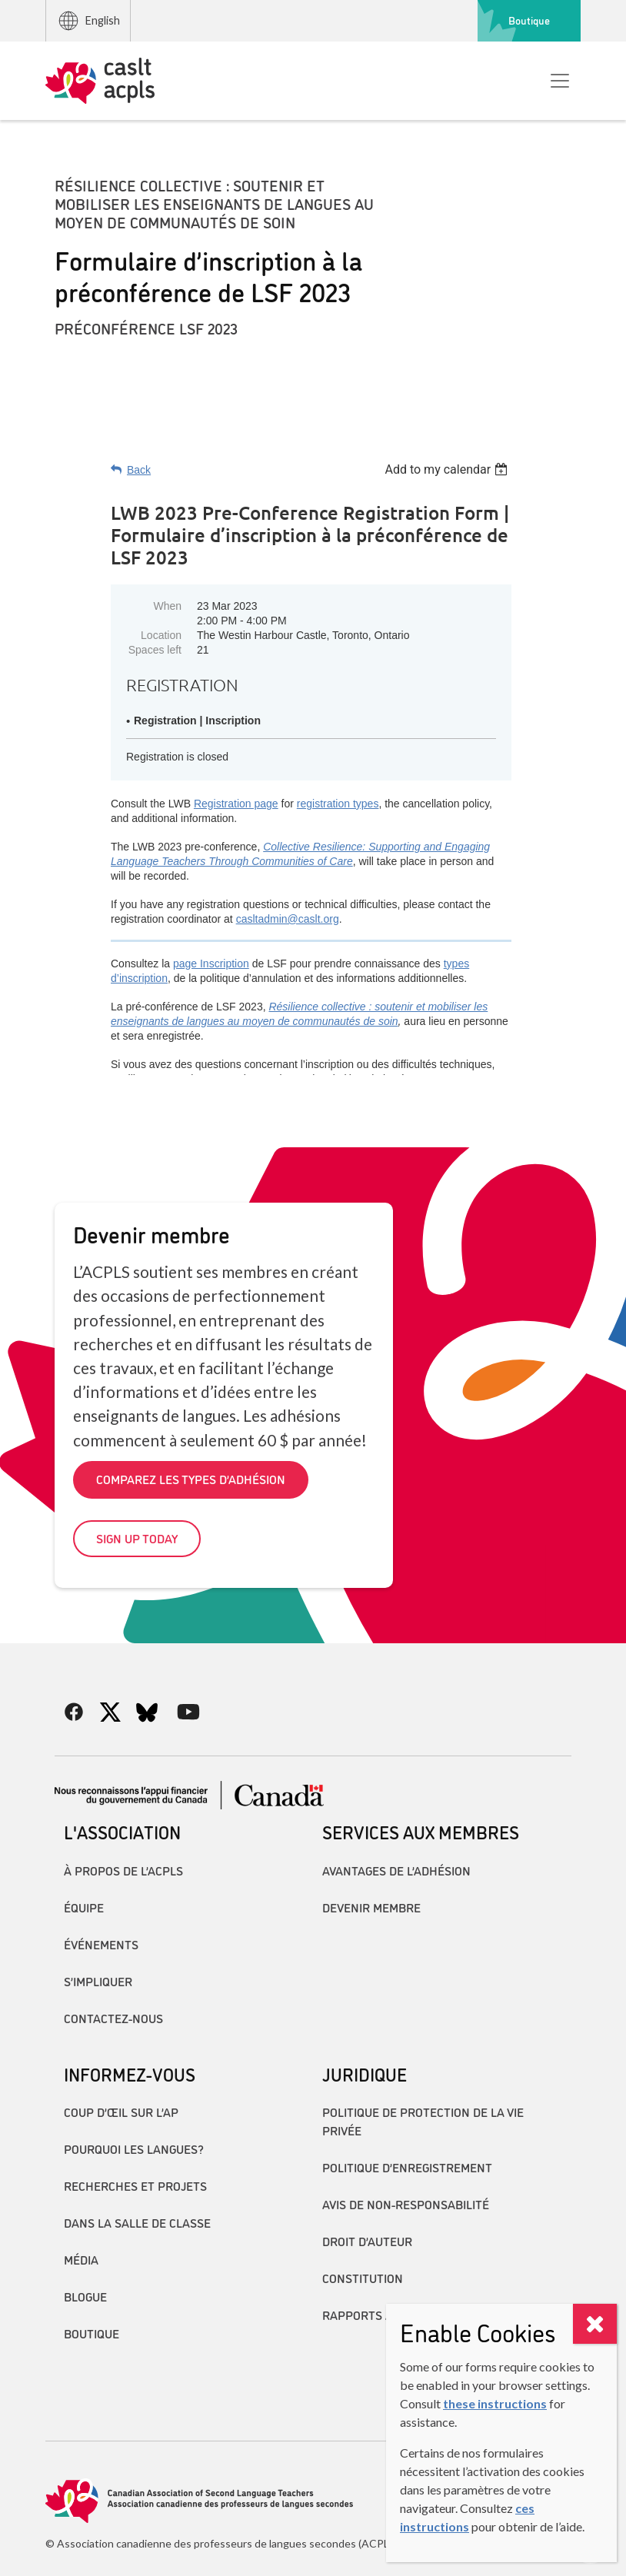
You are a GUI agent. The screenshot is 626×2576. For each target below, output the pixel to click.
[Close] (595, 2324)
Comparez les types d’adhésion (190, 1478)
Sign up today (137, 1537)
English (88, 20)
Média (81, 2259)
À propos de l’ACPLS (123, 1870)
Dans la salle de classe (137, 2222)
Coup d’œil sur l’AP (121, 2111)
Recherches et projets (135, 2185)
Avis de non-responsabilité (405, 2203)
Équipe (84, 1907)
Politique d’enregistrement (407, 2166)
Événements (101, 1943)
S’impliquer (98, 1980)
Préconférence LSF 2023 (146, 327)
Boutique (529, 20)
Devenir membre (371, 1907)
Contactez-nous (113, 2017)
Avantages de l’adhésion (396, 1870)
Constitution (362, 2277)
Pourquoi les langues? (134, 2148)
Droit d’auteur (367, 2240)
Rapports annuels (380, 2314)
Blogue (85, 2296)
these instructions (495, 2403)
